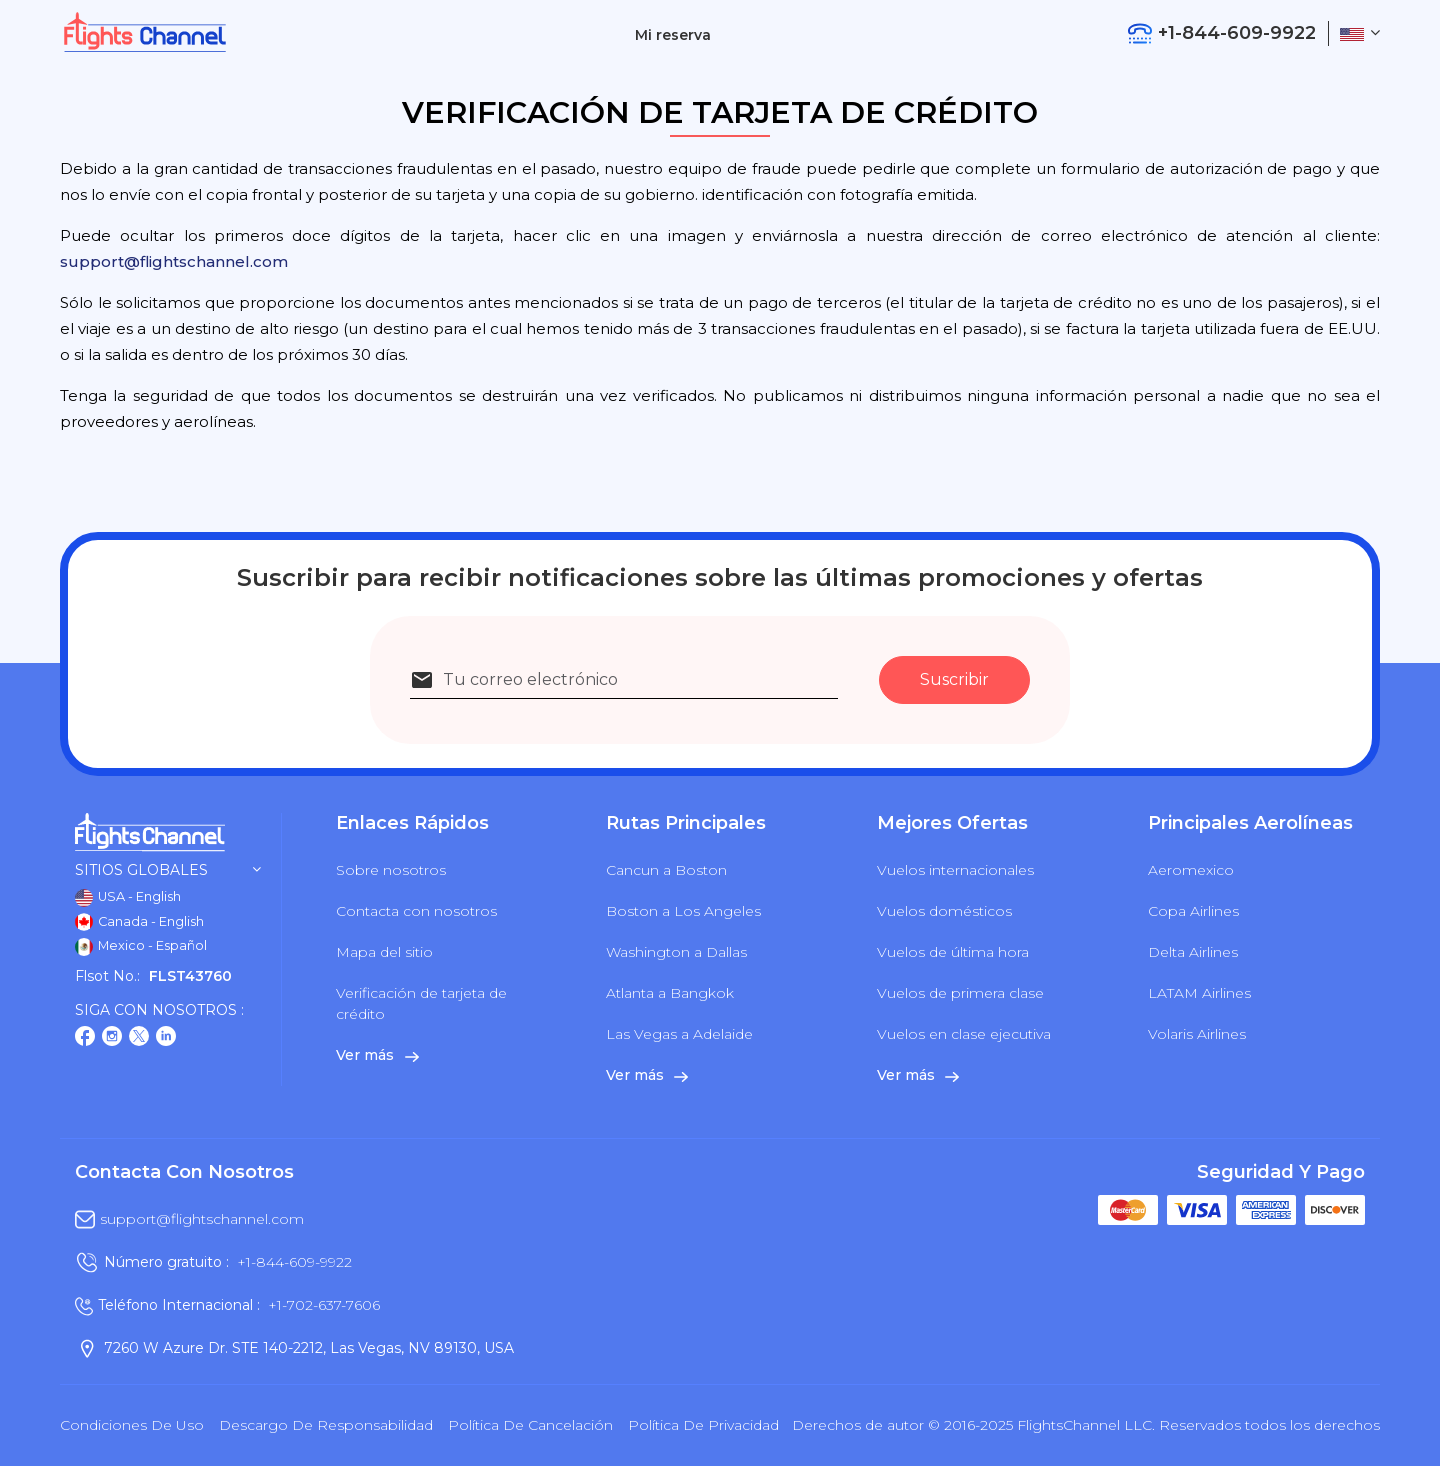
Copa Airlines (1193, 911)
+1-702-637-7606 (324, 1305)
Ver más (377, 1055)
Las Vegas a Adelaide (679, 1034)
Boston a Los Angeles (683, 911)
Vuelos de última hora (953, 952)
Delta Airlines (1193, 952)
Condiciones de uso (132, 1425)
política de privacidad (703, 1425)
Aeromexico (1191, 870)
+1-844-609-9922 (294, 1262)
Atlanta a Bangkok (670, 993)
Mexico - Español (141, 947)
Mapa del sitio (384, 952)
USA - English (128, 898)
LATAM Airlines (1199, 993)
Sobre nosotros (391, 870)
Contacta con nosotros (416, 911)
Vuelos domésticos (944, 911)
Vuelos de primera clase (960, 993)
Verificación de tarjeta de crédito (421, 1003)
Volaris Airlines (1197, 1034)
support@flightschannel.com (174, 261)
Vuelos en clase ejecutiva (964, 1034)
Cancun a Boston (666, 870)
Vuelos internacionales (955, 870)
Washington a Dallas (676, 952)
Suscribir (954, 679)
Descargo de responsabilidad (326, 1425)
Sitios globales (168, 870)
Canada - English (139, 922)
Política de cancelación (530, 1425)
